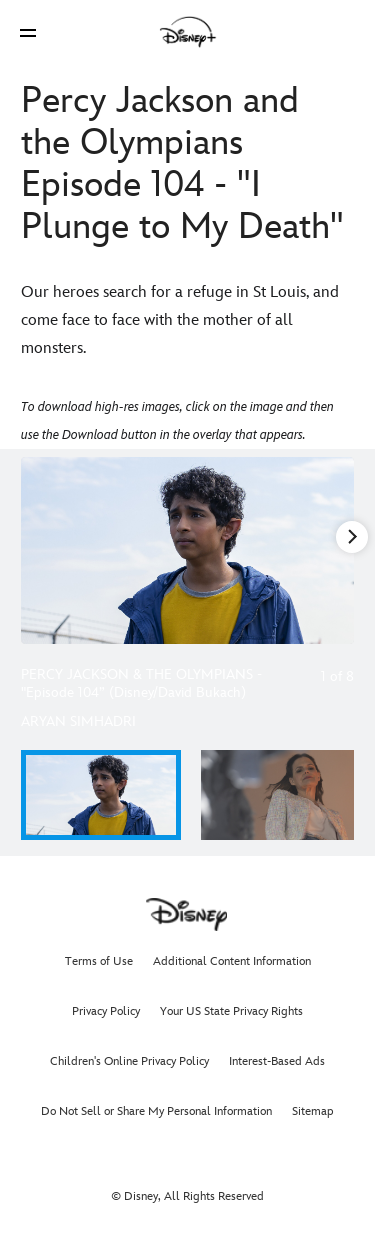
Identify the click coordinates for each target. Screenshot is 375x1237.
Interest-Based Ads (277, 1061)
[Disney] (188, 32)
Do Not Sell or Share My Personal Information (156, 1111)
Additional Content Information (232, 961)
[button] (28, 32)
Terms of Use (99, 961)
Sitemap (313, 1111)
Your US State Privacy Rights (231, 1011)
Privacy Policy (106, 1011)
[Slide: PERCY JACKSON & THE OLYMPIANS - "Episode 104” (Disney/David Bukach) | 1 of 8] (187, 550)
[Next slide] (339, 550)
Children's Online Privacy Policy (129, 1061)
